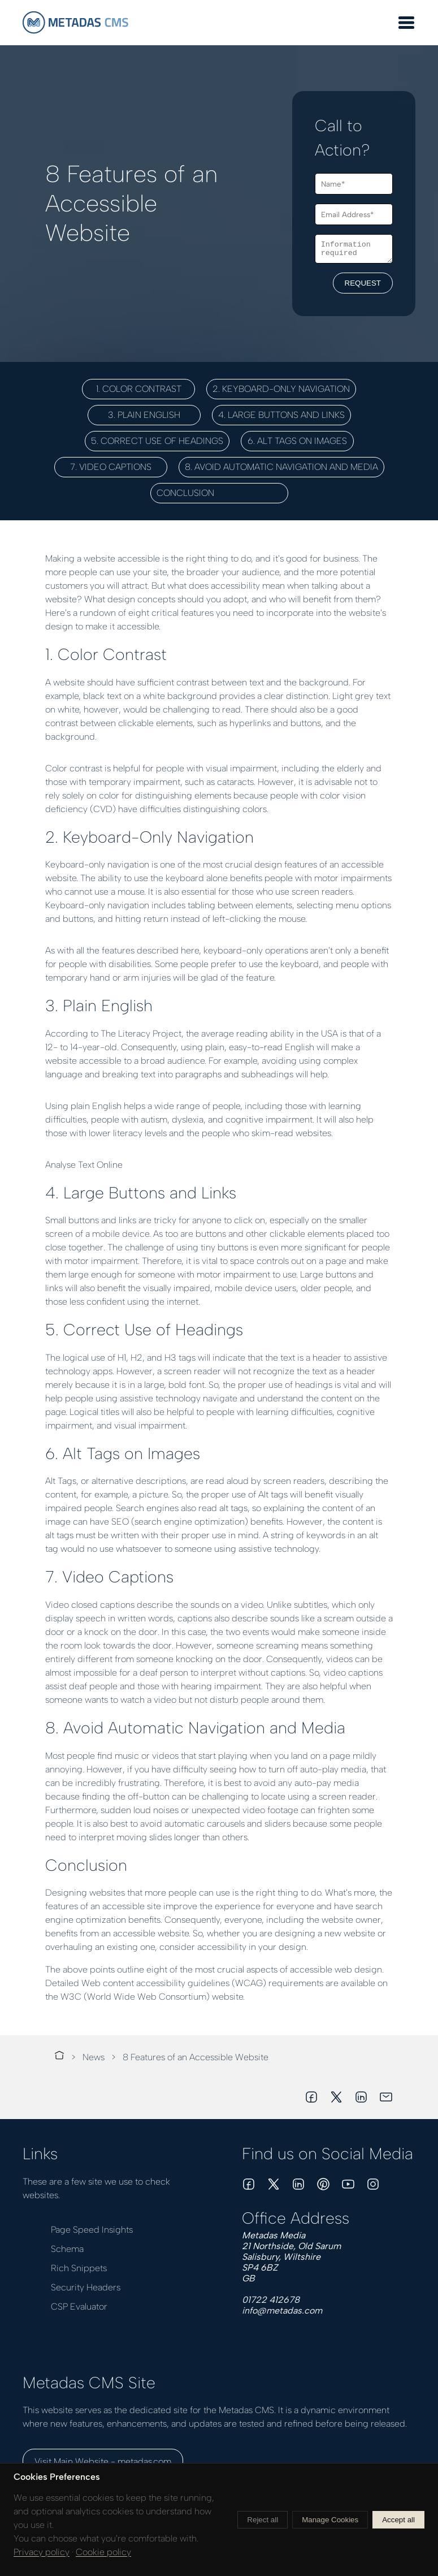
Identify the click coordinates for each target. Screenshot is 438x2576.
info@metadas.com (282, 2310)
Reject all (262, 2519)
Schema (67, 2248)
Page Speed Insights (92, 2229)
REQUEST (363, 285)
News (94, 2057)
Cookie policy (103, 2552)
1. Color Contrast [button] (138, 388)
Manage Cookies (330, 2519)
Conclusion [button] (219, 492)
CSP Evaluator (79, 2306)
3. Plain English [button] (144, 414)
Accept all (398, 2519)
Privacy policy (42, 2552)
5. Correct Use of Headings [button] (157, 440)
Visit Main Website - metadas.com (102, 2461)
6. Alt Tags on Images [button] (297, 440)
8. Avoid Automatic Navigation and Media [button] (281, 466)
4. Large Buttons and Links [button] (281, 414)
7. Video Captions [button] (110, 466)
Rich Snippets (79, 2268)
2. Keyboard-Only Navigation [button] (281, 388)
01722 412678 (271, 2299)
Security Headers (85, 2287)
